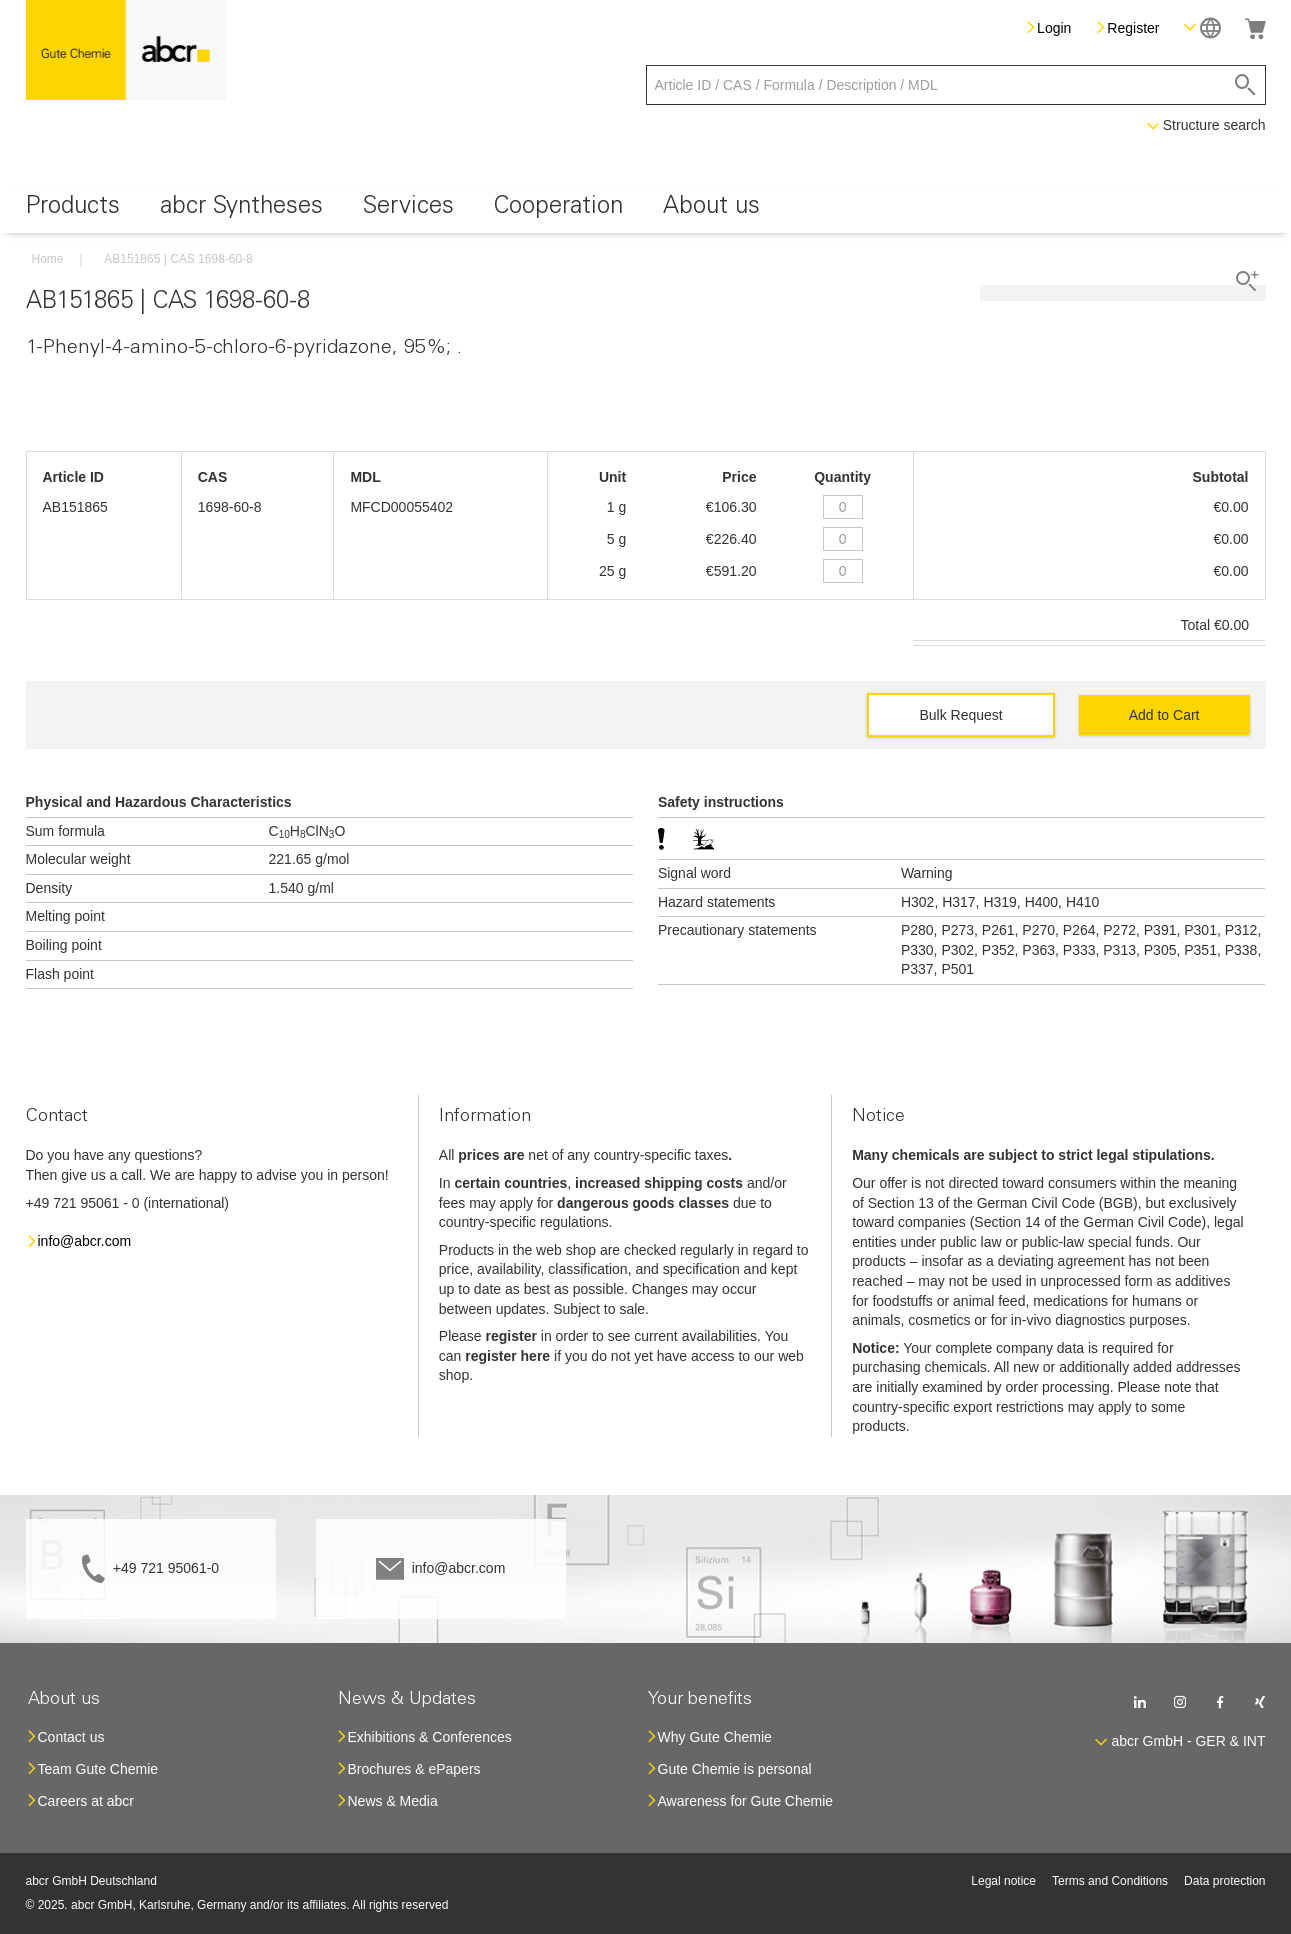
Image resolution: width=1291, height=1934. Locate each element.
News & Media (393, 1801)
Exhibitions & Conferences (430, 1737)
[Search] (1245, 85)
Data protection (1224, 1881)
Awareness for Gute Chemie (746, 1801)
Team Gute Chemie (98, 1769)
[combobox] (956, 85)
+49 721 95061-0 (166, 1568)
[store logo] (126, 50)
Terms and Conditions (1110, 1881)
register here (507, 1356)
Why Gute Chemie (715, 1737)
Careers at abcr (86, 1801)
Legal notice (1003, 1881)
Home (48, 259)
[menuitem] (73, 209)
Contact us (71, 1737)
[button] (1202, 27)
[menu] (646, 209)
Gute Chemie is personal (735, 1769)
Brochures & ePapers (414, 1769)
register (511, 1336)
